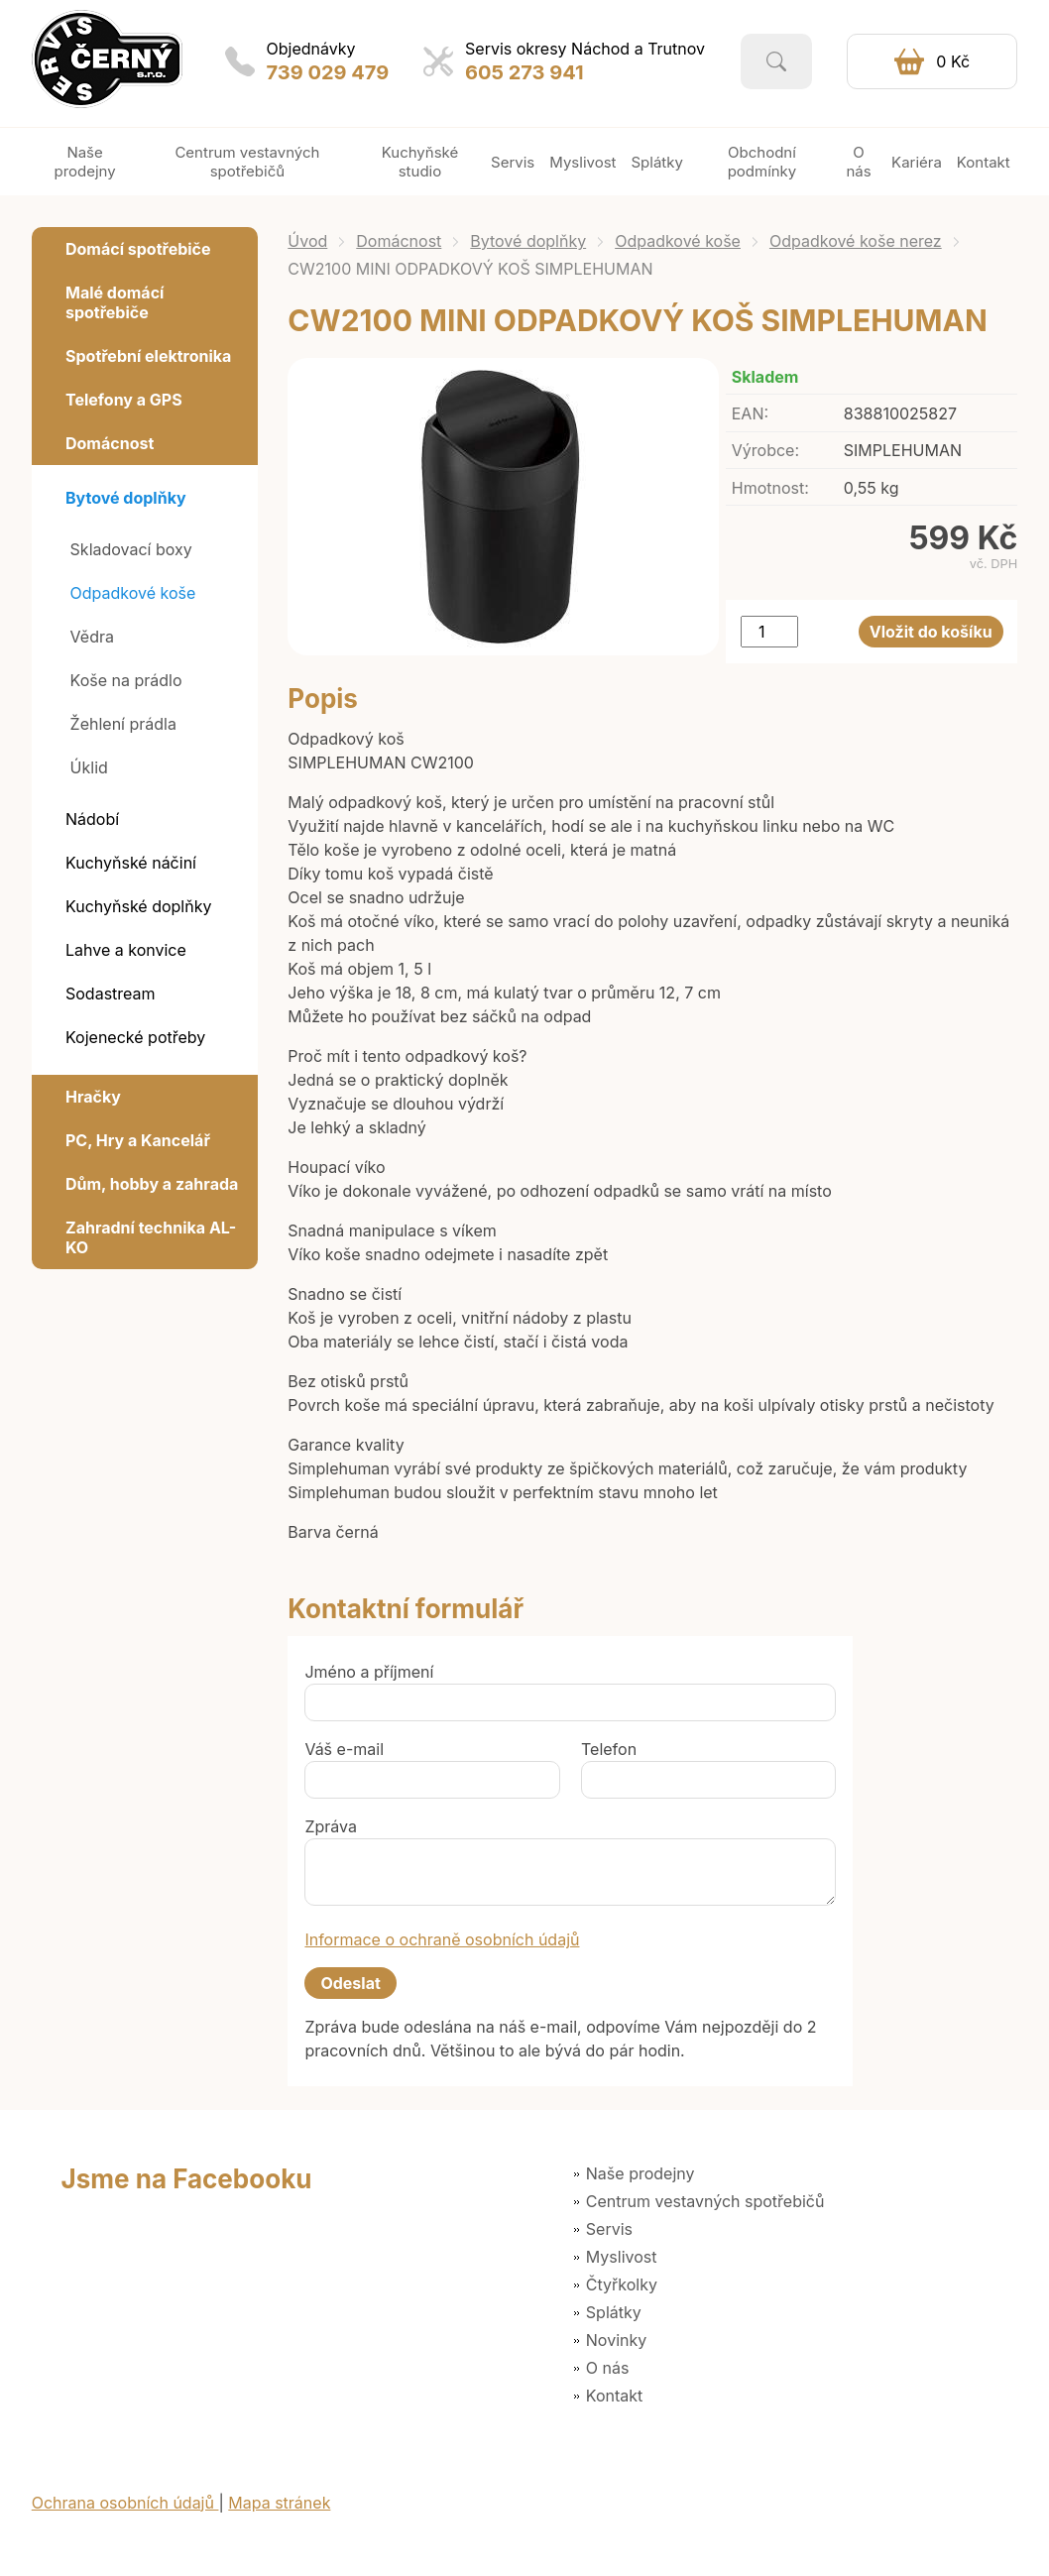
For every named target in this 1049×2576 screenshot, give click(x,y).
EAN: (750, 413)
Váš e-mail (344, 1749)
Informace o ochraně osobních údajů (441, 1939)
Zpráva (330, 1826)
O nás (608, 2368)
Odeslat (350, 1983)
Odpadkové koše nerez (855, 241)
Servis (609, 2229)
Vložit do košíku (931, 632)
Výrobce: (765, 450)
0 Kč (953, 61)
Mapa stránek (279, 2503)
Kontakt (614, 2395)
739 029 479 (328, 72)
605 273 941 (524, 72)
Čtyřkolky (621, 2284)
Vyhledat (776, 61)
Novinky (616, 2340)
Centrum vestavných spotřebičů (705, 2201)
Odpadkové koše (678, 241)
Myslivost (621, 2257)
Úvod (307, 241)
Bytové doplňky (528, 241)
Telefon (609, 1749)
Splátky (613, 2312)
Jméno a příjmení (368, 1672)
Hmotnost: (770, 488)
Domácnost (398, 241)
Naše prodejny (640, 2173)
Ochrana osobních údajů (125, 2503)
